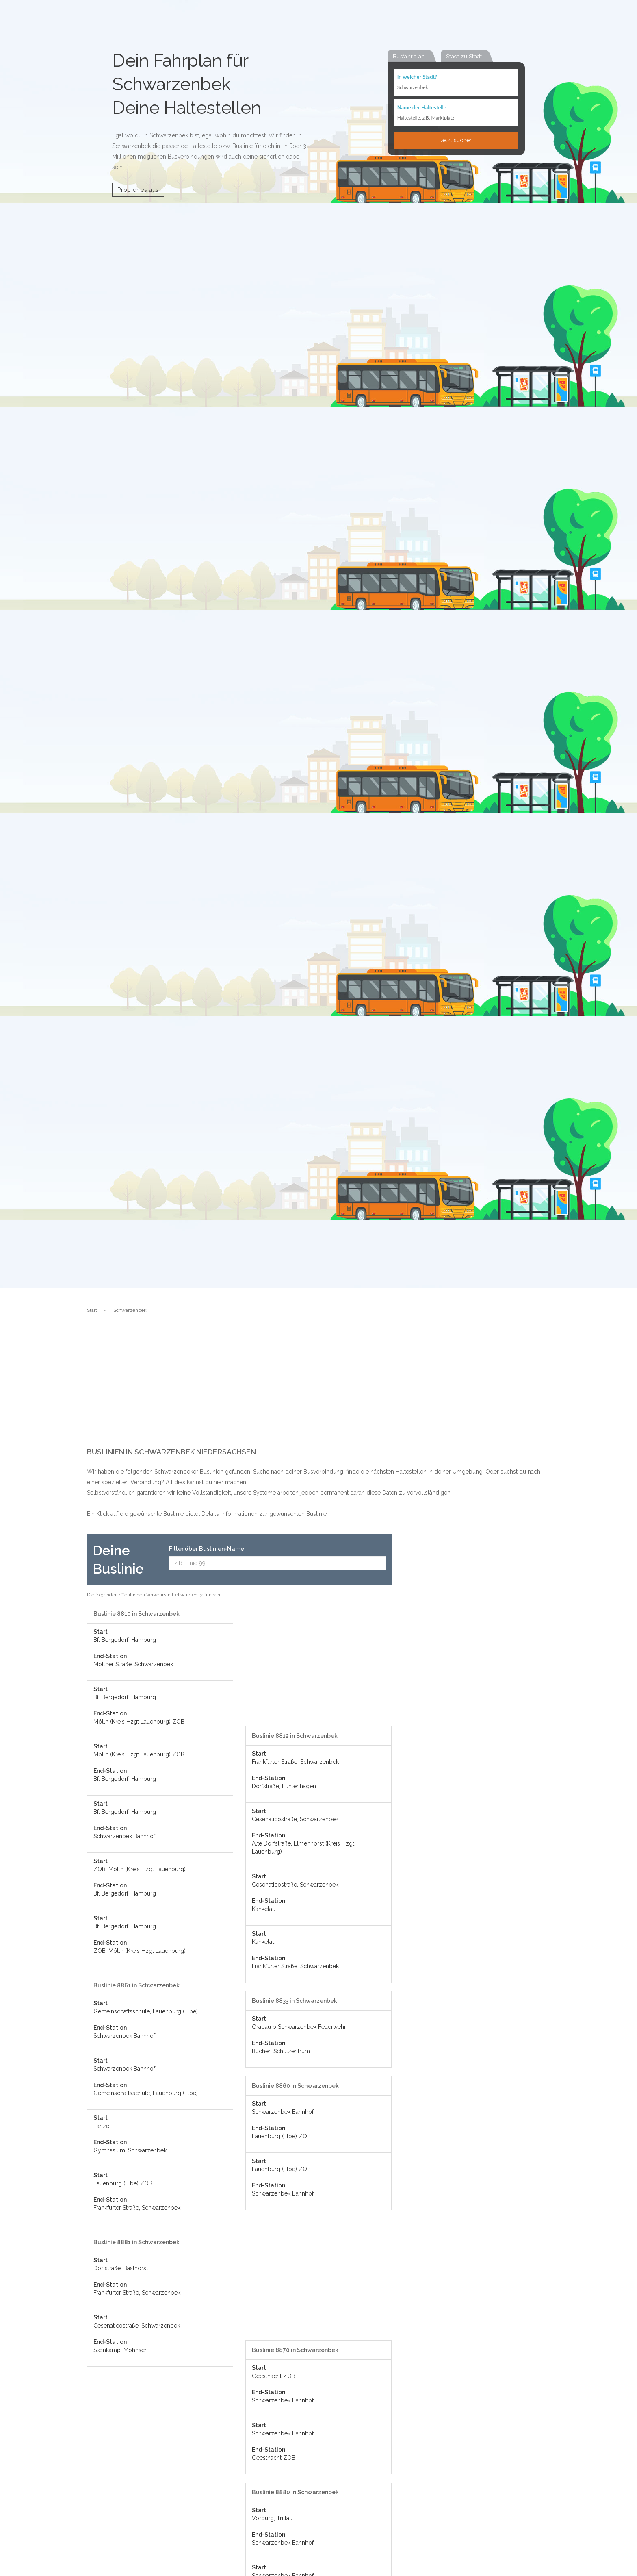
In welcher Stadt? (417, 77)
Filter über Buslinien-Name (206, 1549)
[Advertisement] (318, 1387)
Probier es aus (138, 190)
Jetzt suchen (456, 141)
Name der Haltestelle (421, 108)
